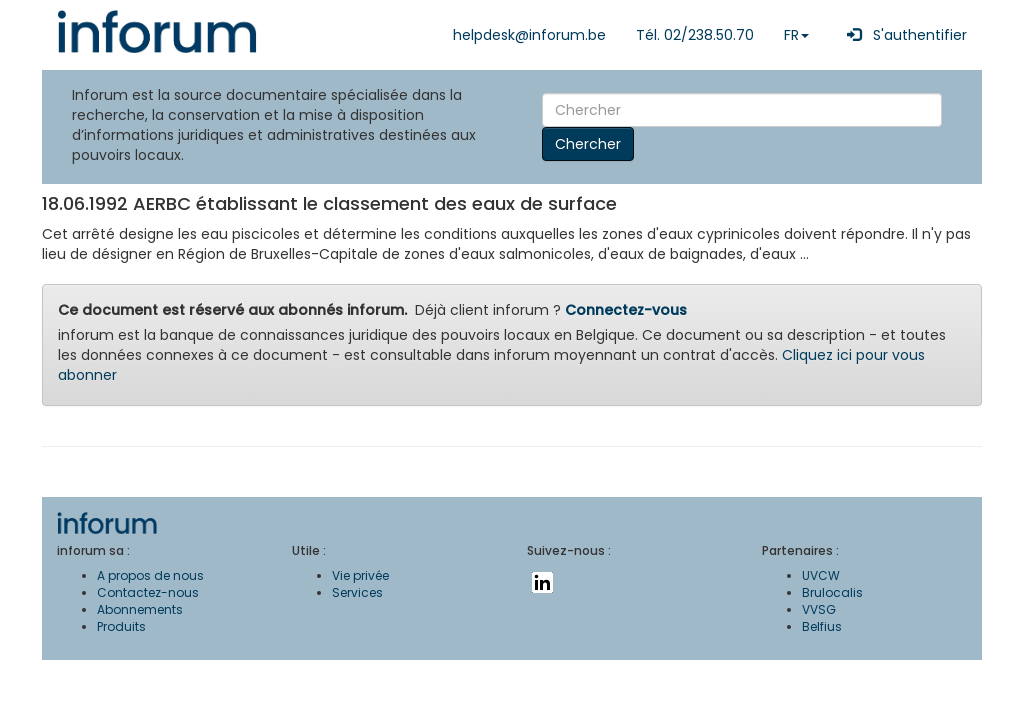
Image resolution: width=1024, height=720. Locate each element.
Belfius (822, 626)
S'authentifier (903, 35)
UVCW (821, 575)
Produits (121, 626)
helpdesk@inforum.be (529, 35)
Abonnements (140, 609)
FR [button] (796, 35)
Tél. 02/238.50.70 (695, 35)
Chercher (588, 144)
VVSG (819, 609)
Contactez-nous (148, 592)
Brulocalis (832, 592)
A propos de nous (150, 575)
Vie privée (360, 575)
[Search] (742, 110)
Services (357, 592)
